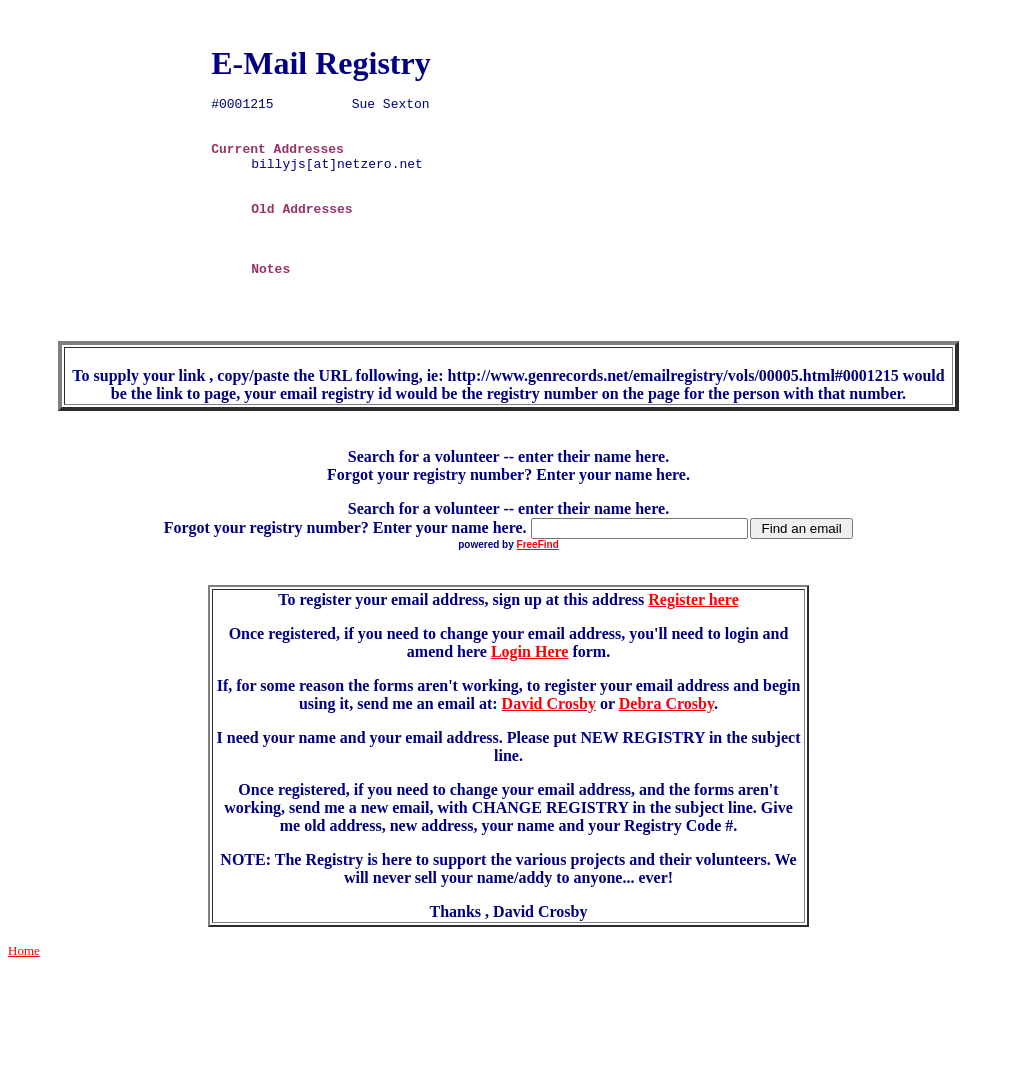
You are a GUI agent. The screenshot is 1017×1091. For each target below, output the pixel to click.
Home (24, 998)
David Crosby (549, 751)
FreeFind (538, 592)
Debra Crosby (666, 751)
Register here (693, 647)
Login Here (529, 699)
